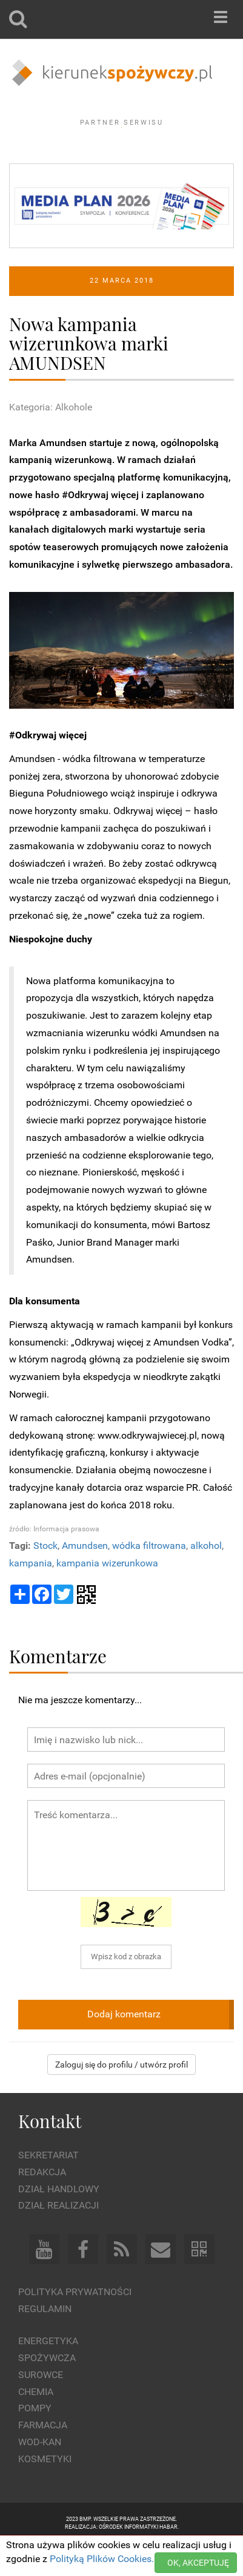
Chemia (35, 2424)
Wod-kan (39, 2475)
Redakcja (42, 2205)
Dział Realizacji (58, 2238)
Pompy (35, 2441)
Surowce (40, 2407)
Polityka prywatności (74, 2325)
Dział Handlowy (58, 2221)
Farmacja (42, 2458)
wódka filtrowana (149, 1579)
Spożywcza (47, 2391)
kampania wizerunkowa (107, 1596)
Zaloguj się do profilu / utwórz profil (121, 2097)
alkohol (206, 1579)
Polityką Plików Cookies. (102, 2558)
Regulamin (45, 2342)
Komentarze (58, 1689)
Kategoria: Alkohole (50, 439)
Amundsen (85, 1579)
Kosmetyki (45, 2492)
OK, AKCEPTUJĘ (198, 2563)
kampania (30, 1596)
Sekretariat (48, 2188)
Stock (45, 1579)
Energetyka (48, 2374)
